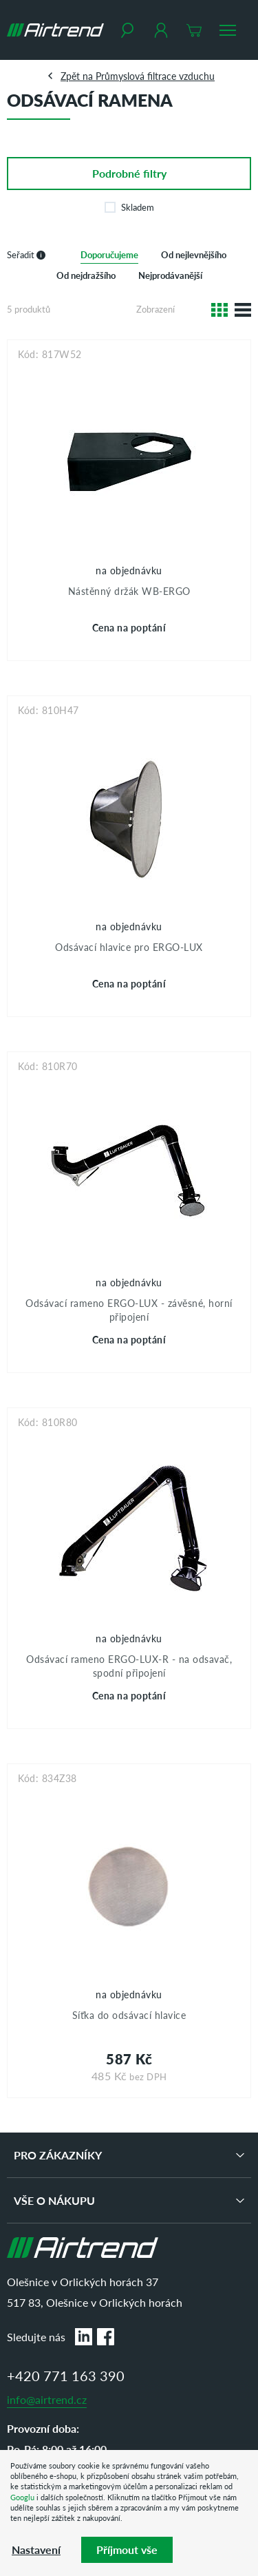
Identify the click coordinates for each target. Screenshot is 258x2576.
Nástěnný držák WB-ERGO (129, 591)
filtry (129, 173)
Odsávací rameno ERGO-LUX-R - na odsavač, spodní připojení (129, 1665)
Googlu (22, 2497)
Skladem (129, 206)
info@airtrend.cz (47, 2399)
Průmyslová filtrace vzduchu (155, 76)
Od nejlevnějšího (193, 254)
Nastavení (36, 2549)
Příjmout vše (127, 2549)
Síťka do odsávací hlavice (129, 2015)
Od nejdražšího (86, 275)
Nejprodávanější (170, 275)
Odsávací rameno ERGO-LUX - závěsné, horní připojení (129, 1309)
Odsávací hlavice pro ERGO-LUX (129, 947)
